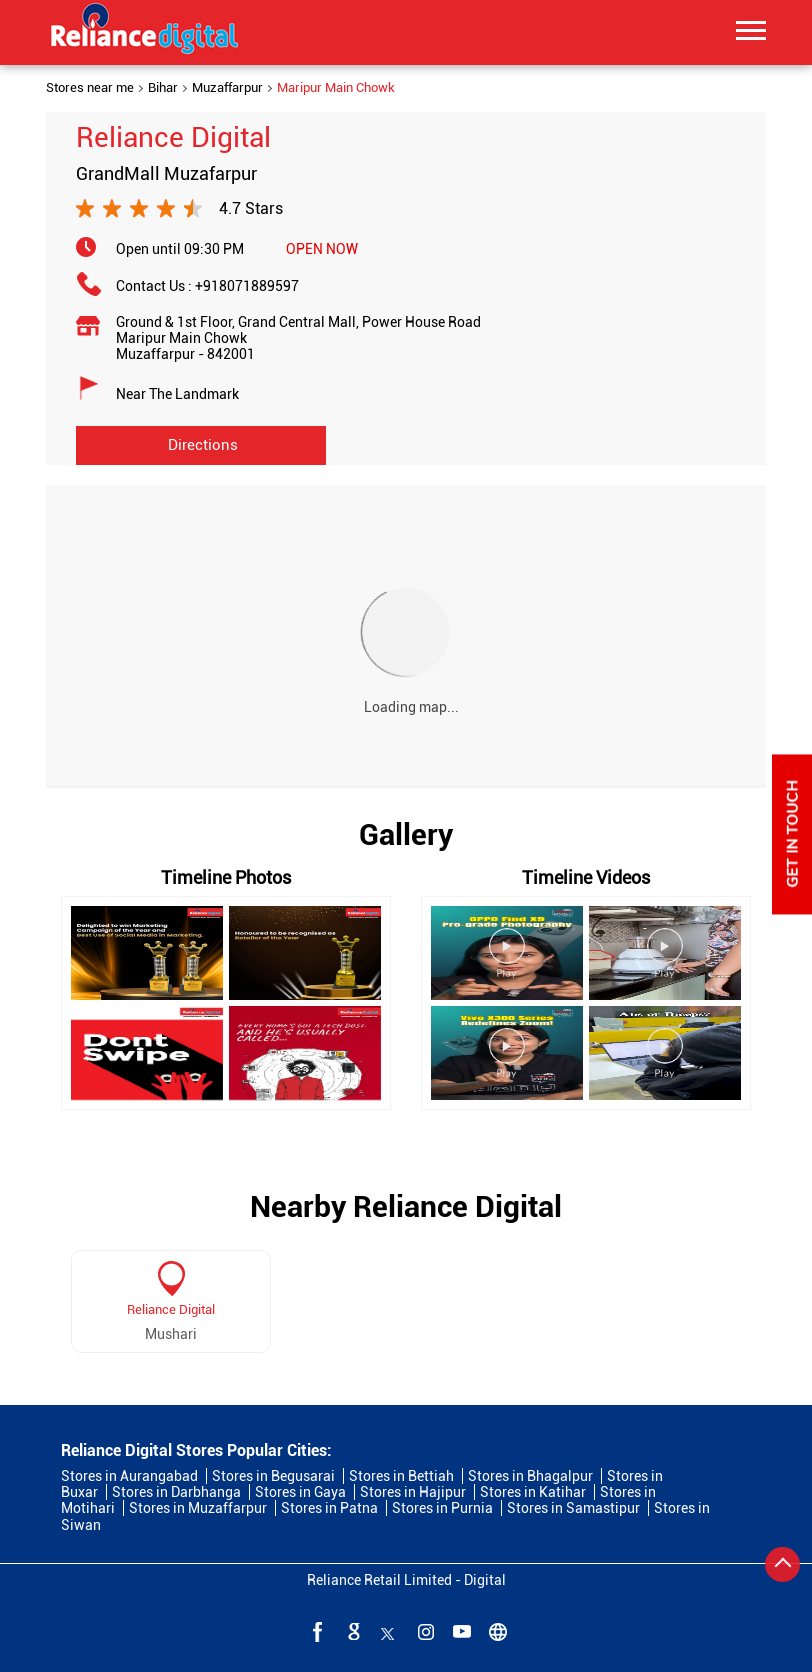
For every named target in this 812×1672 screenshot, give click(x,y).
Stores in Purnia (442, 1508)
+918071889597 (247, 286)
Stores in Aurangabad (129, 1476)
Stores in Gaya (300, 1492)
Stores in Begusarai (273, 1476)
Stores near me (90, 88)
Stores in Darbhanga (176, 1492)
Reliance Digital (171, 1309)
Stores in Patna (329, 1508)
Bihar (163, 88)
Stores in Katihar (533, 1492)
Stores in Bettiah (401, 1476)
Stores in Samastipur (573, 1508)
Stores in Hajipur (413, 1492)
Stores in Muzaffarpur (198, 1508)
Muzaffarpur (227, 88)
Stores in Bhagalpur (530, 1476)
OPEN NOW (322, 249)
